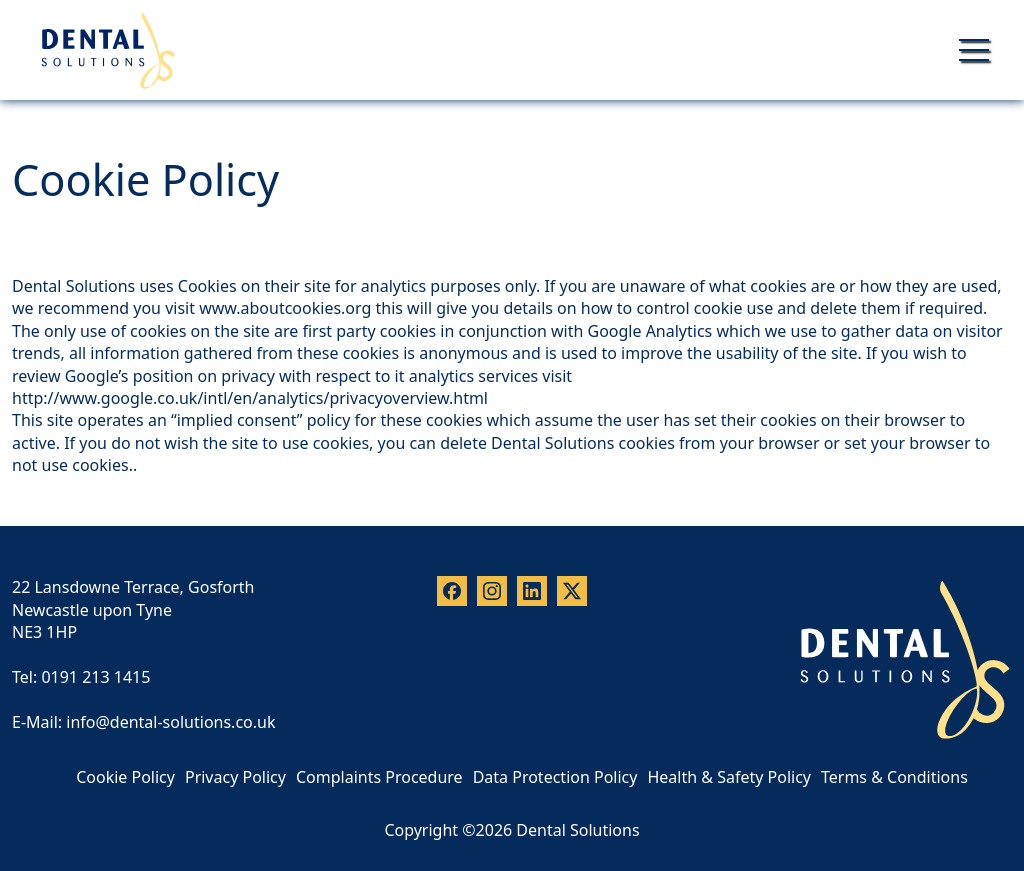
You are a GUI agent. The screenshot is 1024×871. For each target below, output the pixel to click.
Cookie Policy (125, 777)
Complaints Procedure (379, 777)
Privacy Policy (235, 777)
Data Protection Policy (555, 777)
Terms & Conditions (894, 777)
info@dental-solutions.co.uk (170, 722)
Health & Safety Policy (729, 777)
